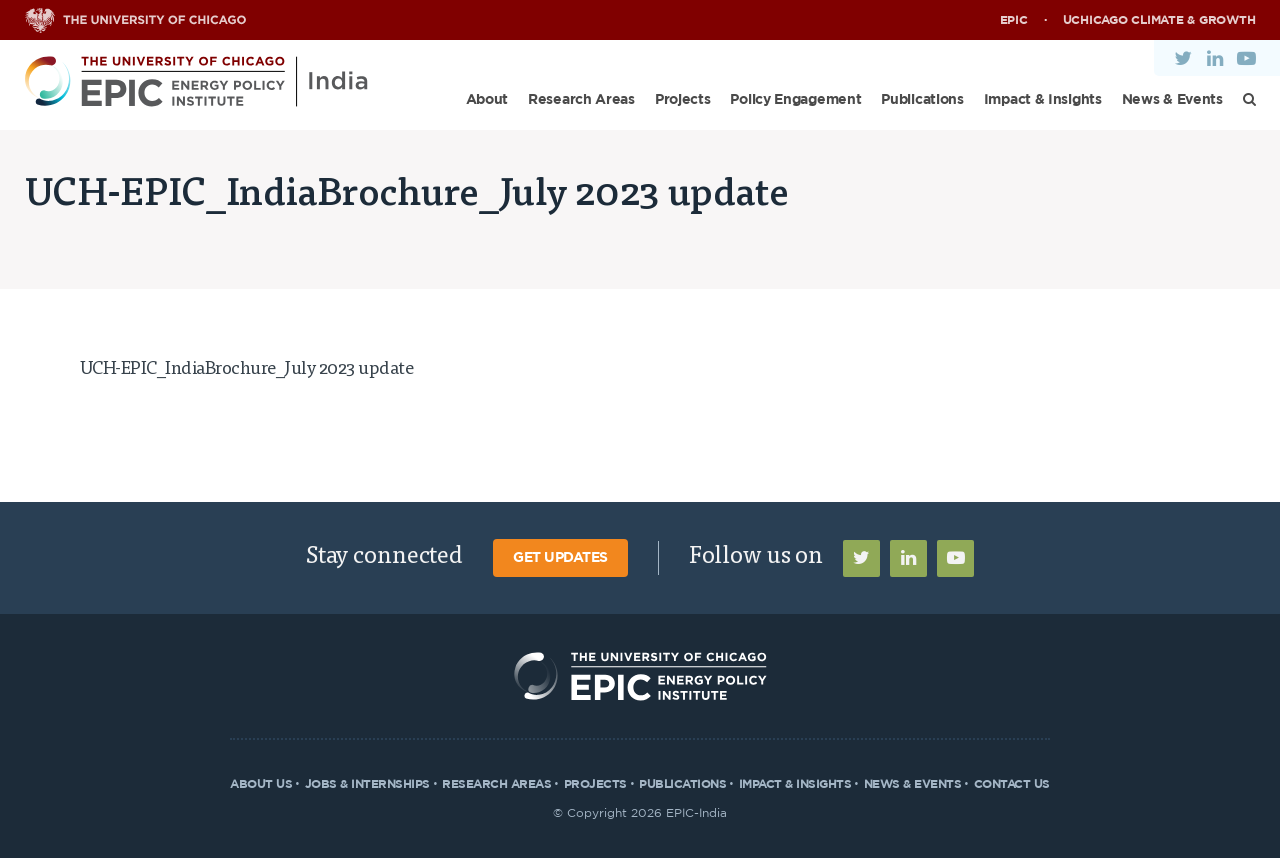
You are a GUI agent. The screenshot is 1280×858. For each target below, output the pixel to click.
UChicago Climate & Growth (1159, 20)
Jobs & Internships (367, 784)
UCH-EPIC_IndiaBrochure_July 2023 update (247, 370)
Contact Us (1012, 784)
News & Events (1172, 100)
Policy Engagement (795, 100)
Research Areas (581, 100)
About (487, 100)
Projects (683, 100)
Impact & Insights (1043, 100)
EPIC (1014, 20)
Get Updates (560, 558)
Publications (922, 100)
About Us (261, 784)
